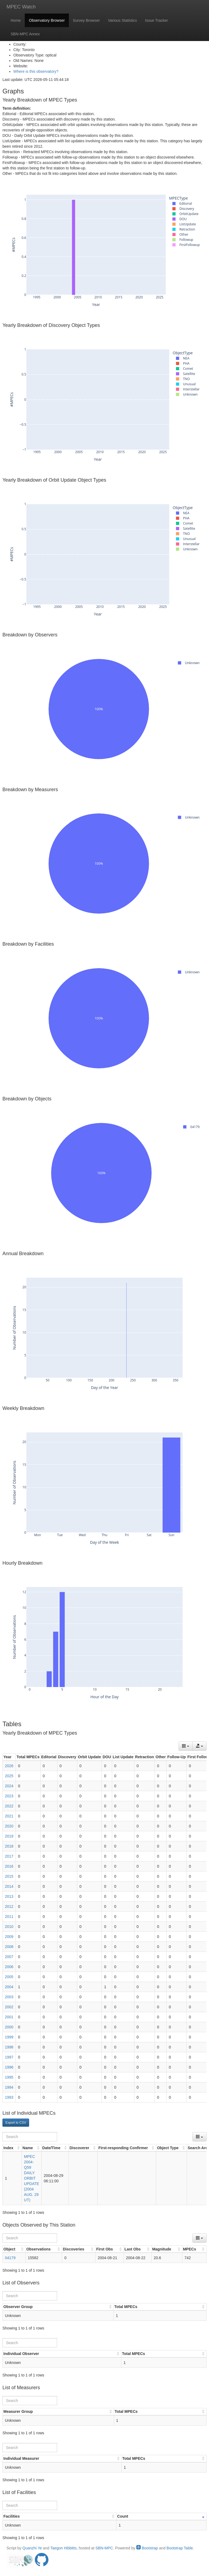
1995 (9, 2077)
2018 (9, 1846)
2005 (9, 1977)
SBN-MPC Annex (25, 34)
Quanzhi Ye (32, 2548)
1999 (9, 2037)
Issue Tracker (156, 20)
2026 (9, 1766)
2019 (9, 1836)
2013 (9, 1896)
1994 (9, 2087)
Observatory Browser (46, 20)
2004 (9, 1987)
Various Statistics (122, 20)
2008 (9, 1946)
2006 (9, 1967)
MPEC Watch (21, 7)
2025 (9, 1776)
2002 (9, 2007)
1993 (9, 2097)
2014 (9, 1886)
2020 (9, 1826)
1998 (9, 2047)
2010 (9, 1926)
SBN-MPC (104, 2548)
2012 (9, 1906)
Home (16, 20)
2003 (9, 1997)
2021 (9, 1816)
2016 (9, 1866)
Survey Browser (86, 20)
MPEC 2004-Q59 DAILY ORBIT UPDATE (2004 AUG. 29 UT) (31, 2178)
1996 (9, 2067)
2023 (9, 1796)
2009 (9, 1936)
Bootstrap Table (180, 2548)
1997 (9, 2057)
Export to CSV (15, 2122)
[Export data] (199, 1746)
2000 (9, 2027)
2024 (9, 1786)
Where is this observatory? (36, 71)
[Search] (29, 2136)
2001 (9, 2017)
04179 (10, 2258)
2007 (9, 1957)
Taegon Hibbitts (63, 2548)
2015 (9, 1876)
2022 (9, 1806)
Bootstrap (147, 2548)
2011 (9, 1916)
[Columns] (186, 1746)
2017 (9, 1856)
